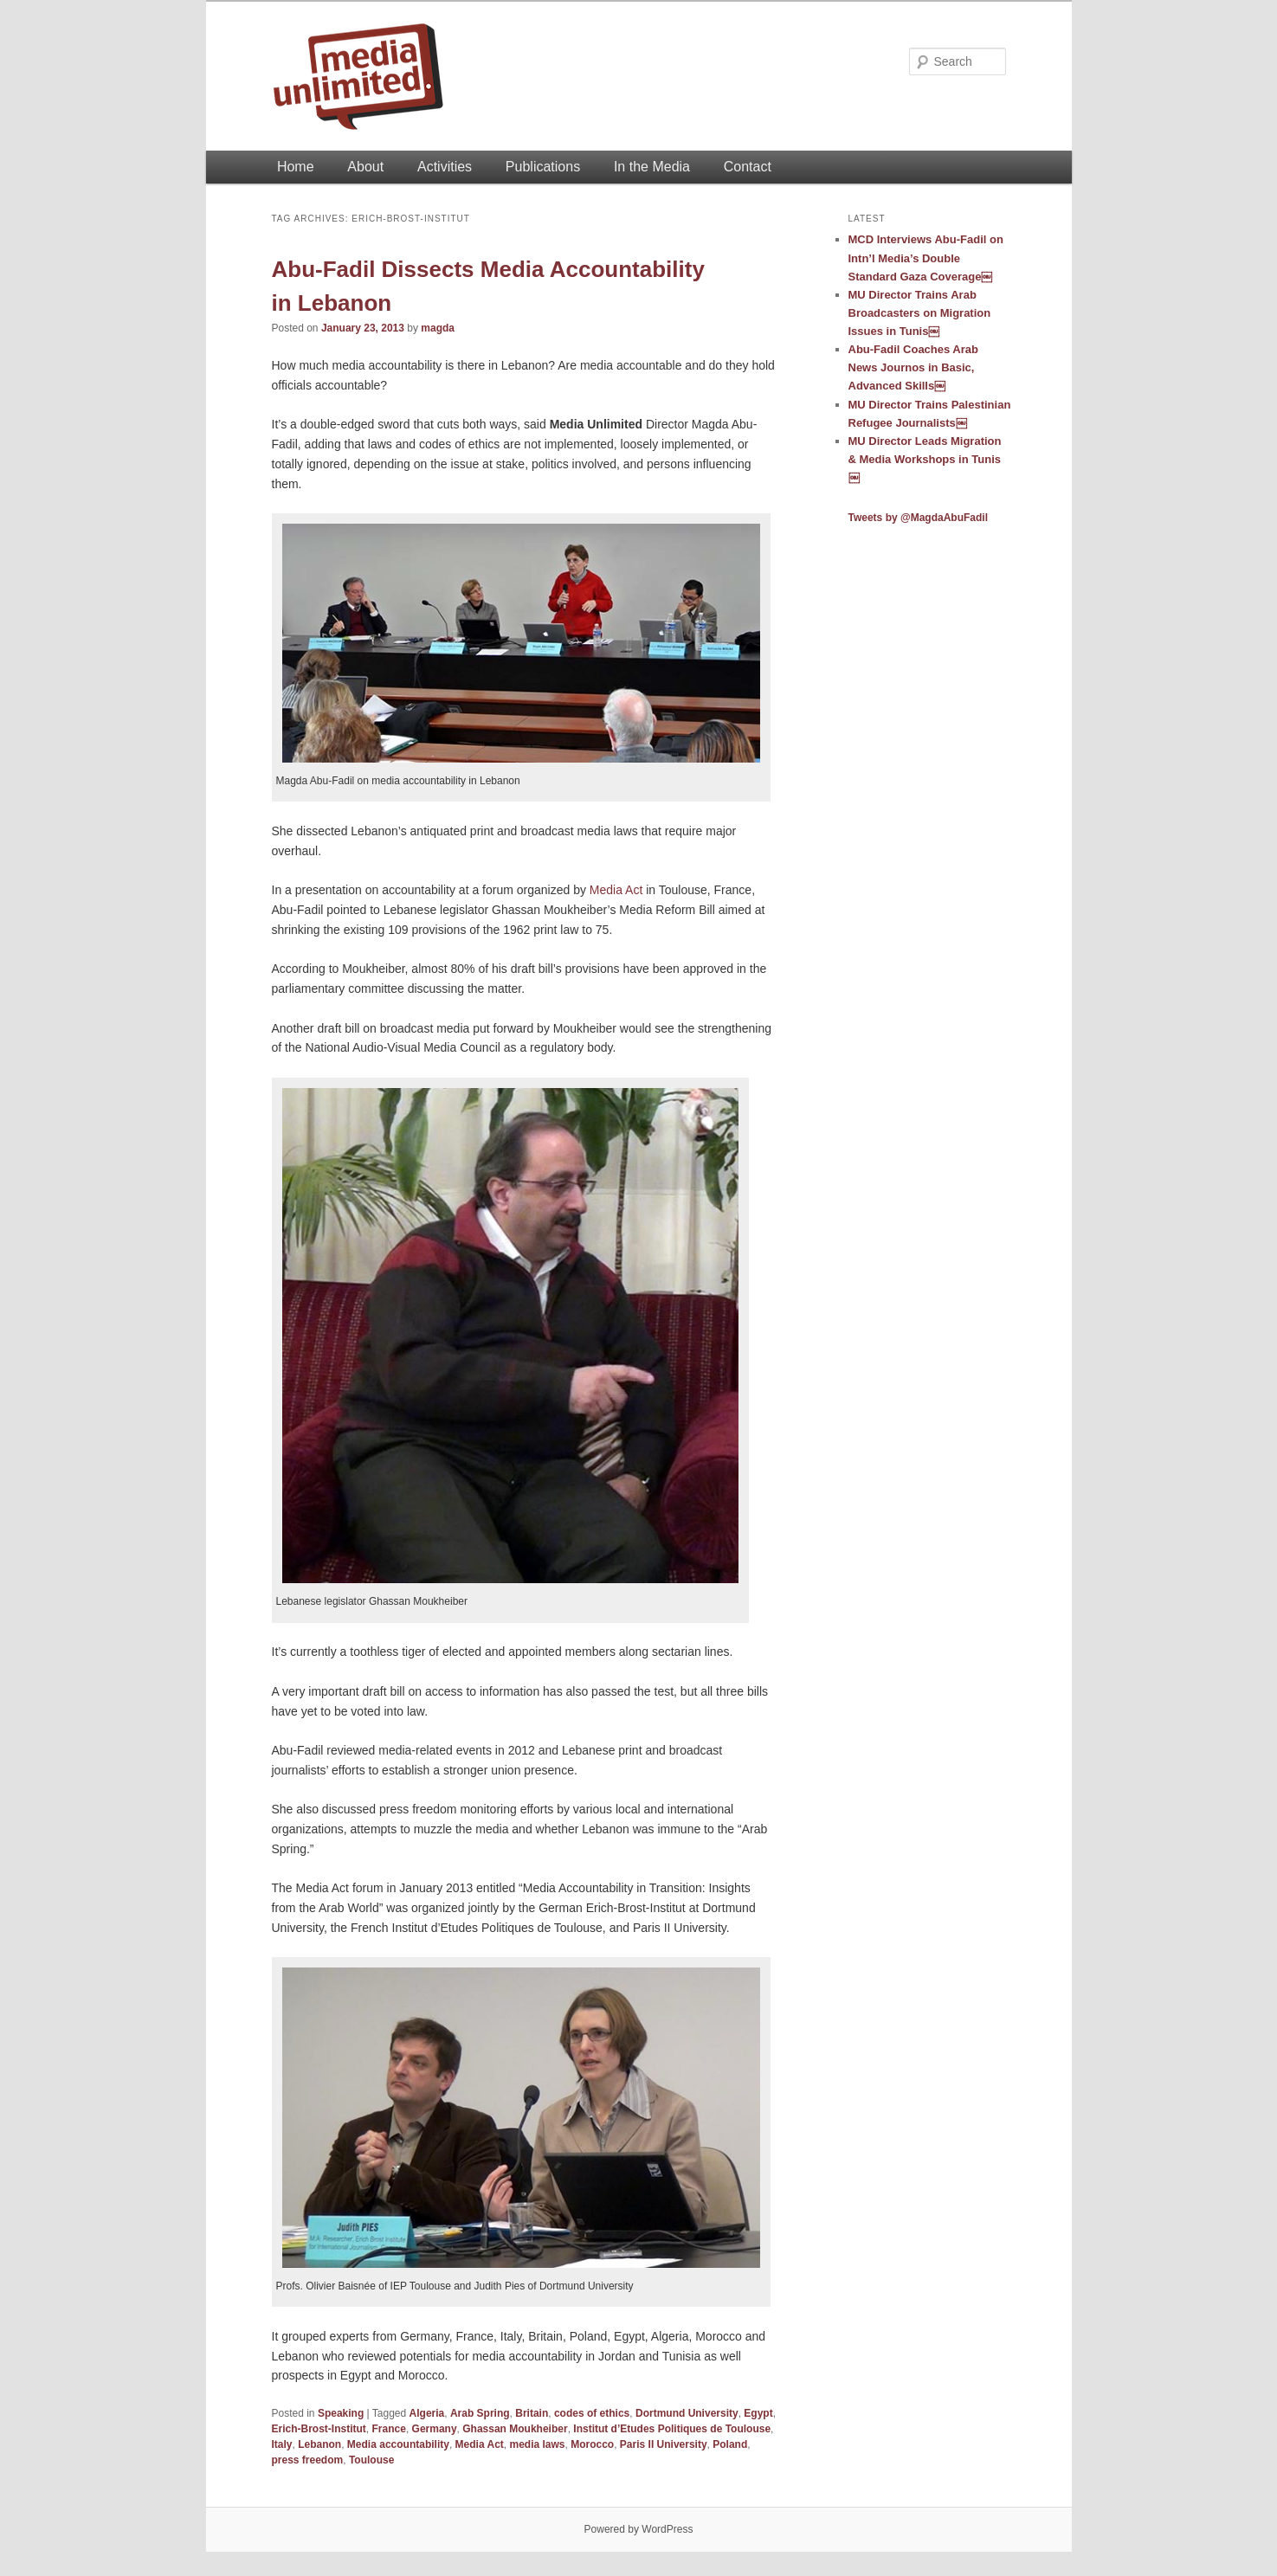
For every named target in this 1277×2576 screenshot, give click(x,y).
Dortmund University (686, 2413)
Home (295, 166)
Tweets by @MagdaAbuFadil (918, 518)
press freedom (308, 2460)
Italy (282, 2444)
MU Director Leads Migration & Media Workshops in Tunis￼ (925, 459)
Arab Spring (480, 2413)
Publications (543, 166)
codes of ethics (591, 2413)
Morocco (592, 2444)
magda (438, 328)
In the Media (652, 166)
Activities (444, 166)
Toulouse (371, 2460)
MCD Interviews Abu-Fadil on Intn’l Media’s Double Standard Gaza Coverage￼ (925, 257)
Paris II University (663, 2444)
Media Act (616, 890)
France (389, 2429)
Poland (730, 2444)
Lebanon (319, 2444)
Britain (531, 2413)
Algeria (427, 2413)
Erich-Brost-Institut (319, 2429)
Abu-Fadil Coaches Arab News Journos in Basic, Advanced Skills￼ (913, 367)
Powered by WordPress (638, 2529)
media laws (536, 2444)
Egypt (758, 2413)
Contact (747, 166)
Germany (434, 2429)
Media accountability (398, 2444)
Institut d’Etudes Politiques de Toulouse (672, 2429)
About (365, 166)
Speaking (341, 2413)
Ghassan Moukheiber (514, 2429)
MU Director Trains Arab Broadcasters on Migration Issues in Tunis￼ (919, 313)
